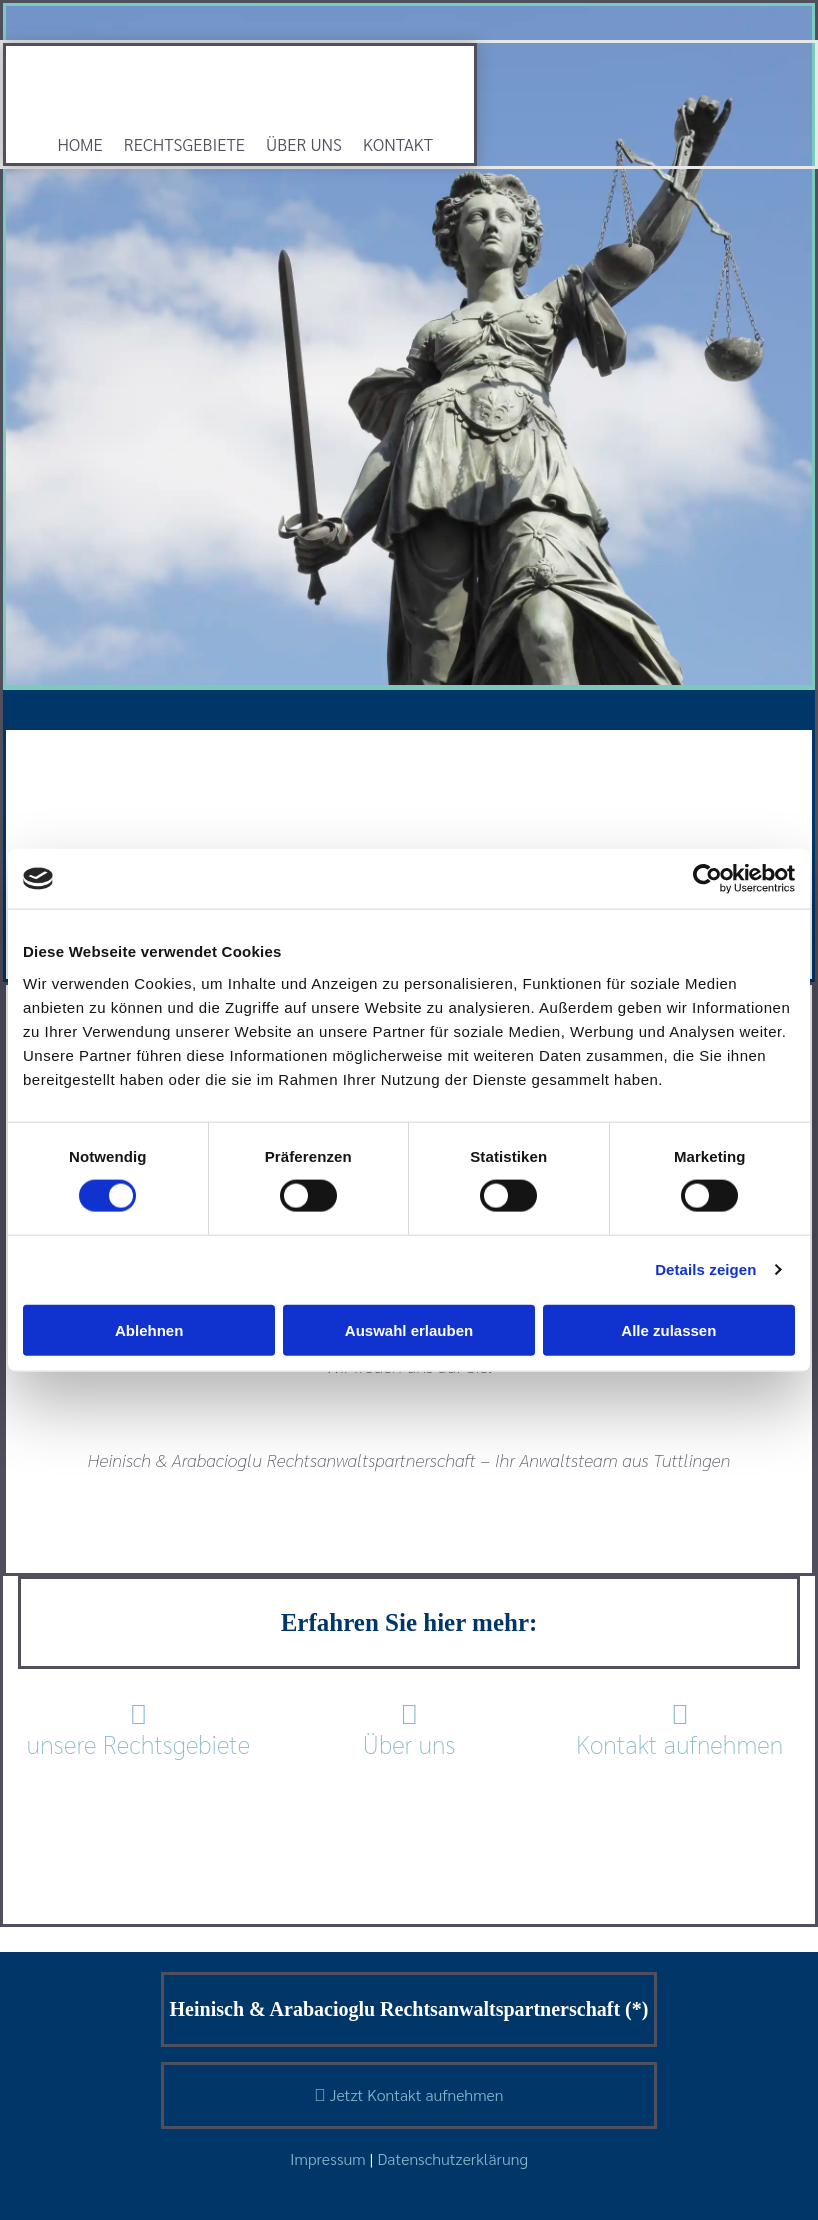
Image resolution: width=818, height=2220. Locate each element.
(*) (636, 2009)
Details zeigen (705, 1269)
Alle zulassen (668, 1329)
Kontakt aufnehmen (679, 1728)
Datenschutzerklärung (452, 2158)
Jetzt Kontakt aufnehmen (408, 2094)
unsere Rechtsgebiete (139, 1743)
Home (80, 144)
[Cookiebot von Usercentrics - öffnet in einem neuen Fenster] (707, 879)
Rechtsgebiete (184, 144)
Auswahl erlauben (409, 1329)
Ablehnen (149, 1329)
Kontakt (398, 144)
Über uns (304, 144)
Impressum (328, 2158)
